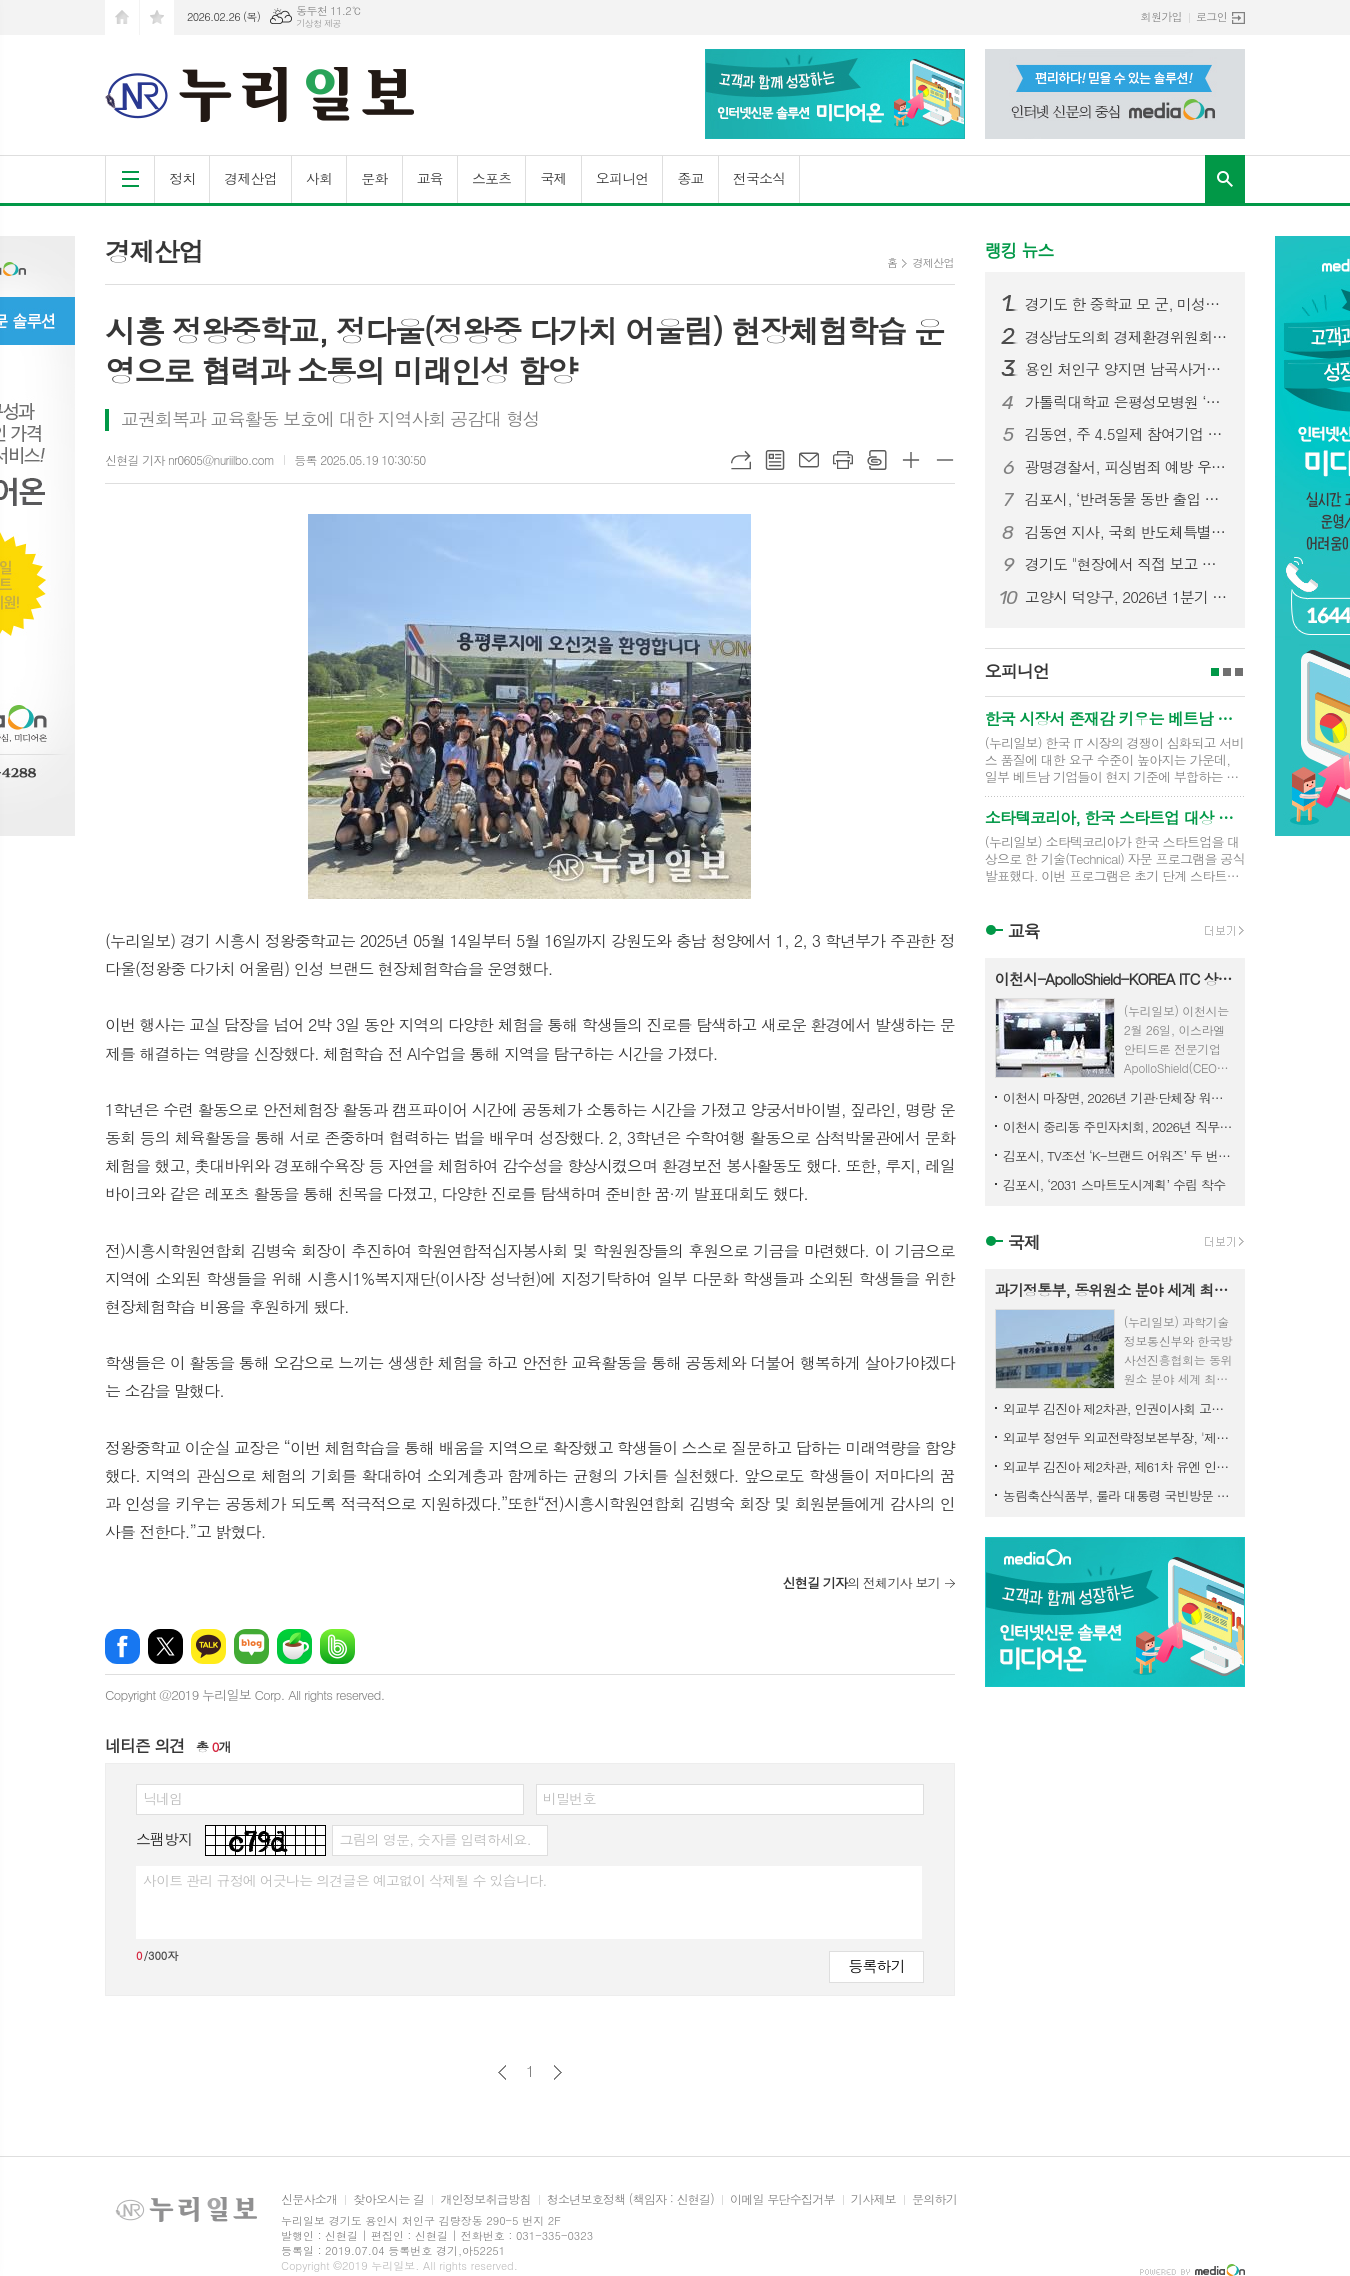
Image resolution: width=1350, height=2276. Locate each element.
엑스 (165, 1646)
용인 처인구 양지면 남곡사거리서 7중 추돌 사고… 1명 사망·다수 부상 (1127, 369)
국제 (553, 178)
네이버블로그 (251, 1646)
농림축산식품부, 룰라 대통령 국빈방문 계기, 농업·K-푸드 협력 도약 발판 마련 (1119, 1495)
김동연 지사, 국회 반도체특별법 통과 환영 (1127, 532)
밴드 (337, 1646)
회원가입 (1161, 16)
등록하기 (876, 1965)
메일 (809, 460)
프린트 (843, 460)
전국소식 (759, 178)
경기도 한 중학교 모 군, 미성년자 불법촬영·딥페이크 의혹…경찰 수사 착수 (1127, 304)
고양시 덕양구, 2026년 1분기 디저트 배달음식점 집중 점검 (1127, 597)
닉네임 (162, 1798)
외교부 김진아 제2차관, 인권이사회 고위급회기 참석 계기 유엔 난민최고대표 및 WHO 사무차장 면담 (1119, 1408)
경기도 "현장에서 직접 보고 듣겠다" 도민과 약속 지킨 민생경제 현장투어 (1127, 564)
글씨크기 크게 (911, 460)
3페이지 (1239, 672)
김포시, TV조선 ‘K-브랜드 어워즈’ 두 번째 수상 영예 (1119, 1155)
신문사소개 (309, 2199)
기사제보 (873, 2199)
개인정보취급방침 (485, 2199)
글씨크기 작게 (945, 460)
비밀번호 (569, 1798)
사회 (319, 178)
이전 (502, 2072)
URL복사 (741, 460)
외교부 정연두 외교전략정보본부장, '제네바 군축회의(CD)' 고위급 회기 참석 (1119, 1437)
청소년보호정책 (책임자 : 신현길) (630, 2199)
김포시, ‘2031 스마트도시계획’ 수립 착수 (1114, 1184)
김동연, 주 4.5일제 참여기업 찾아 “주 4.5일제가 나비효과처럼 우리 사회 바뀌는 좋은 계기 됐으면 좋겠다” (1127, 434)
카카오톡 (208, 1646)
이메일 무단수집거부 (782, 2199)
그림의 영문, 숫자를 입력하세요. (434, 1839)
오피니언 (622, 178)
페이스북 (122, 1646)
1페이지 (1215, 672)
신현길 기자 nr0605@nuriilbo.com (189, 459)
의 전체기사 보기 (860, 1582)
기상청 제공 (318, 23)
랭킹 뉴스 (1019, 250)
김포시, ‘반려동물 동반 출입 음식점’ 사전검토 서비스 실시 (1127, 499)
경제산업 (250, 178)
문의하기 (934, 2199)
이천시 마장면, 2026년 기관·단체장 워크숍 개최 (1119, 1097)
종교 (690, 178)
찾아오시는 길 (388, 2199)
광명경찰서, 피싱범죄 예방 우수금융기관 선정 (1127, 467)
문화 (374, 178)
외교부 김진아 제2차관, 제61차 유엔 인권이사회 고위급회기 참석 (1119, 1466)
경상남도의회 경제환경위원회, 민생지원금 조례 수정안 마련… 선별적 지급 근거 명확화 (1127, 337)
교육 (430, 178)
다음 (557, 2072)
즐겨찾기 (157, 17)
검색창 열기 (1225, 179)
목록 (775, 460)
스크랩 (877, 460)
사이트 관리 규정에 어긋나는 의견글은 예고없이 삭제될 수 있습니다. (345, 1880)
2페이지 (1227, 672)
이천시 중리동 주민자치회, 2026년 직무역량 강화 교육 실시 (1119, 1126)
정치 (182, 178)
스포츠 (491, 178)
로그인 (1211, 16)
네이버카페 (294, 1646)
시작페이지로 (122, 17)
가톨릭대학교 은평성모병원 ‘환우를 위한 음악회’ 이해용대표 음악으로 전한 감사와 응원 (1127, 402)
